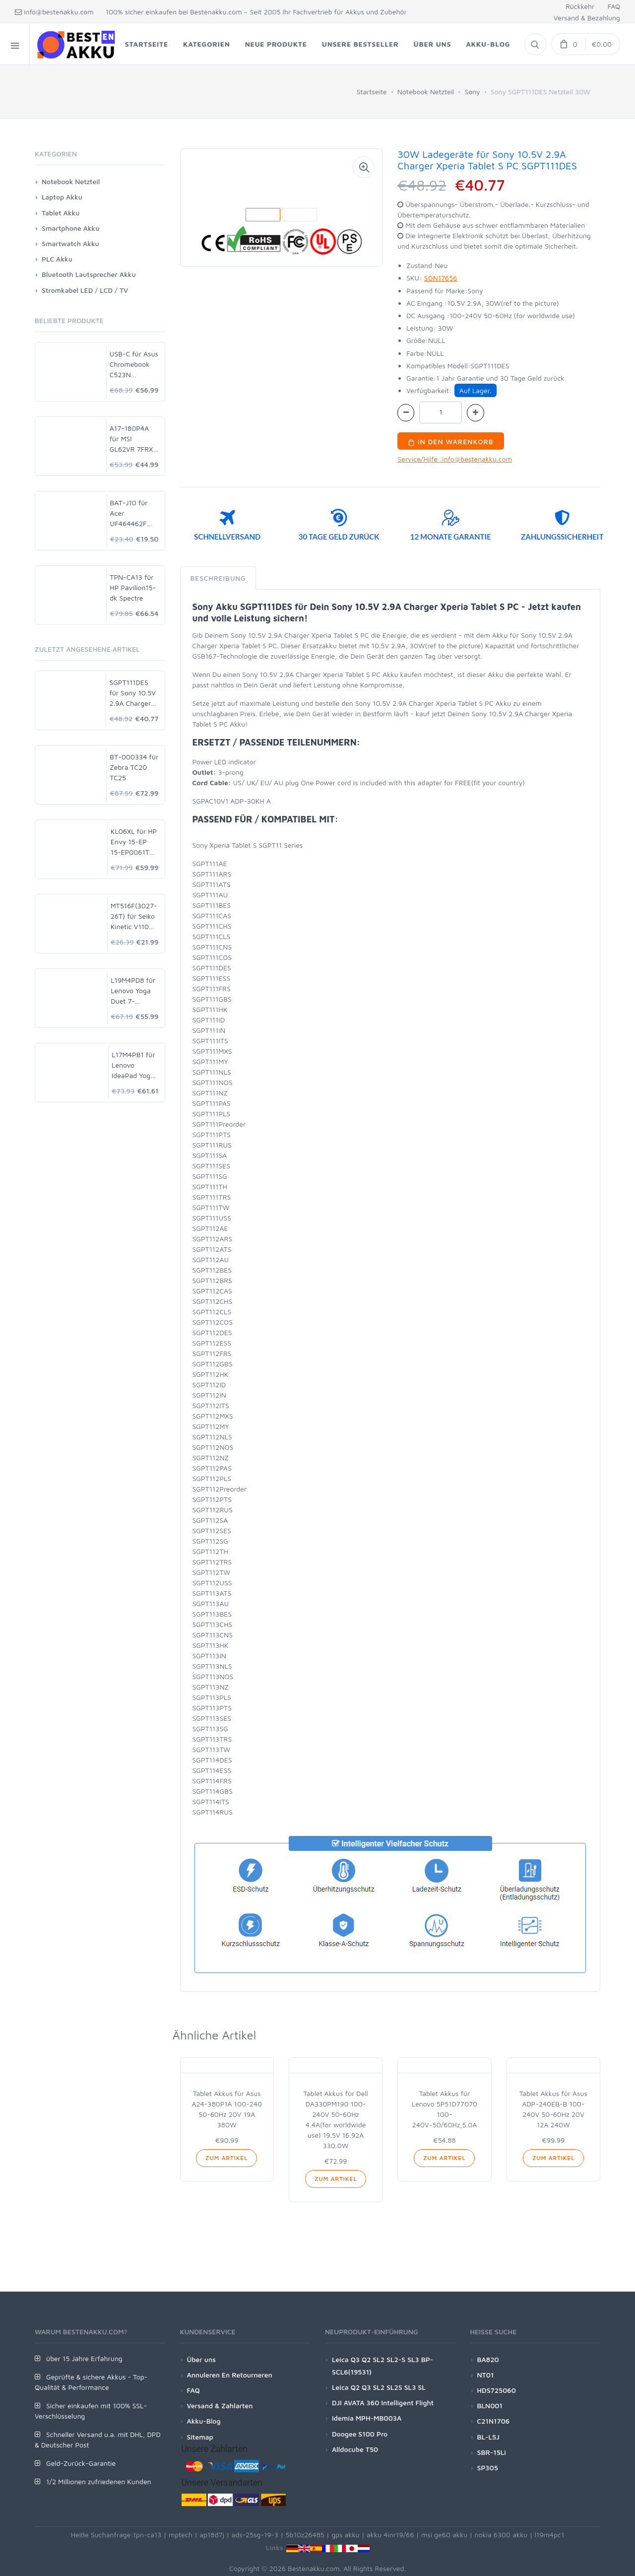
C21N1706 (493, 2421)
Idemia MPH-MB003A (366, 2418)
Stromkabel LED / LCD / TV (85, 290)
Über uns (201, 2359)
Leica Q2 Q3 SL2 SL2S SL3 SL (379, 2387)
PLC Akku (57, 259)
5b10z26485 (305, 2534)
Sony (472, 91)
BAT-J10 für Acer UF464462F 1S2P (129, 513)
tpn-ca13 (147, 2534)
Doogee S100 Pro (359, 2434)
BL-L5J (488, 2437)
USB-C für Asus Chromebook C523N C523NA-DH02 (134, 364)
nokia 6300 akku (500, 2534)
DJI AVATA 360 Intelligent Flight (383, 2402)
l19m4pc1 (550, 2534)
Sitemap (200, 2437)
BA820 (488, 2359)
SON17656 (440, 277)
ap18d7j (211, 2534)
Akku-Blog (204, 2421)
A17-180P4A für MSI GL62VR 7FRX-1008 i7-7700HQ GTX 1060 (133, 439)
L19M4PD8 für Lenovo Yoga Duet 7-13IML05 (133, 991)
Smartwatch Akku (70, 243)
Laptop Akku (62, 197)
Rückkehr (580, 6)
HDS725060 (496, 2390)
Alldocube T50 (355, 2449)
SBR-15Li (491, 2452)
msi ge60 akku (444, 2534)
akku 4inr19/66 (390, 2534)
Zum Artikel (226, 2158)
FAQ (613, 6)
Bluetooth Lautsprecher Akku (89, 274)
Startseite (372, 91)
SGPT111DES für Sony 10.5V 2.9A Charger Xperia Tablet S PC (132, 693)
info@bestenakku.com (54, 11)
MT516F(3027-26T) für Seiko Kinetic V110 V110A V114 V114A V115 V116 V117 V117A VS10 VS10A (134, 916)
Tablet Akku (60, 212)
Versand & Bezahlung (587, 17)
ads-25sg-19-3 (255, 2534)
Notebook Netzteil (425, 91)
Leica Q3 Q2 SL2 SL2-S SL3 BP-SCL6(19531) (382, 2365)
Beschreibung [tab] (218, 578)
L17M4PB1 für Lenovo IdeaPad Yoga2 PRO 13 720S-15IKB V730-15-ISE (135, 1065)
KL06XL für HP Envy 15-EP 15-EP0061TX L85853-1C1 (134, 842)
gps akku (345, 2534)
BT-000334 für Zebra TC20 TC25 (134, 767)
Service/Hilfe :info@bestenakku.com (454, 459)
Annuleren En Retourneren (229, 2375)
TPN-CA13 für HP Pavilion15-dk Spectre (133, 587)
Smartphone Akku (70, 228)
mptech (180, 2534)
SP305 (487, 2467)
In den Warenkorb (451, 441)
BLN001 (490, 2405)
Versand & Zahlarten (220, 2405)
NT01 (485, 2375)
